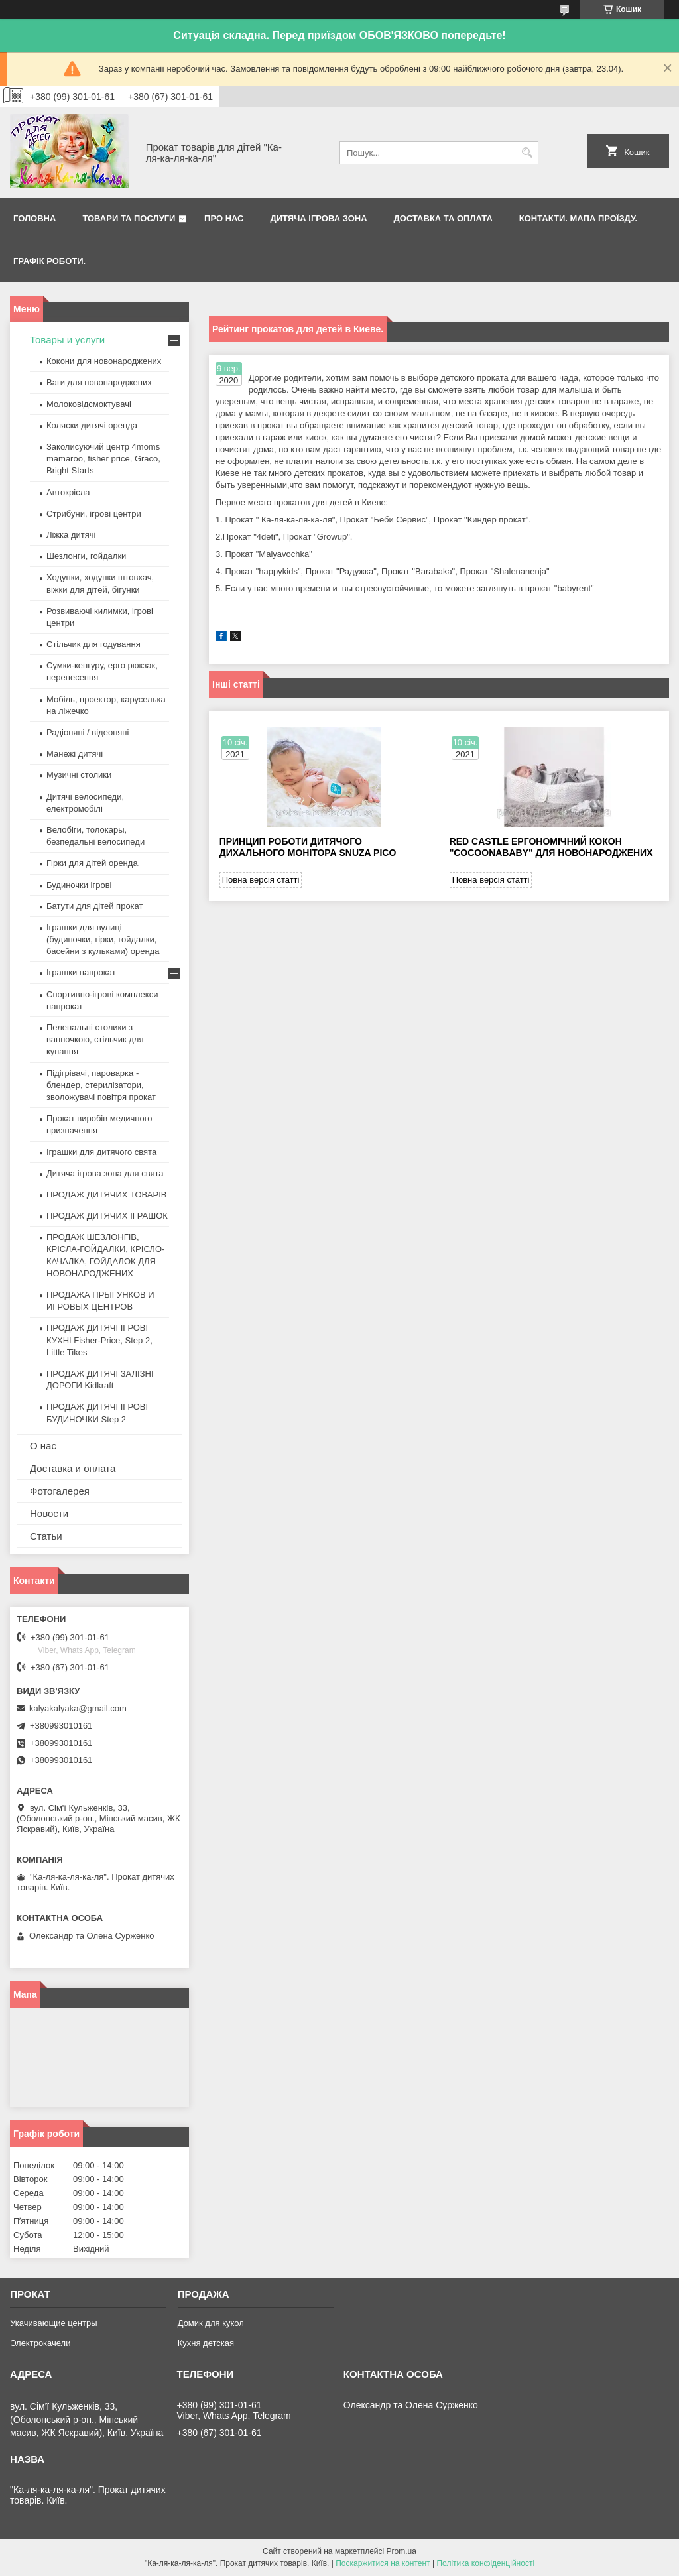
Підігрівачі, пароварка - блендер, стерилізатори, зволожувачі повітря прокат (101, 1085)
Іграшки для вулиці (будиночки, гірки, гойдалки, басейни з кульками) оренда (102, 939)
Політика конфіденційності (485, 2563)
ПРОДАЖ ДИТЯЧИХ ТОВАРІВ (106, 1194)
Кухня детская (206, 2343)
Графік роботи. (49, 261)
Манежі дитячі (74, 754)
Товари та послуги (128, 218)
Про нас (223, 218)
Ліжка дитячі (70, 535)
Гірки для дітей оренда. (93, 863)
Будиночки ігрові (79, 885)
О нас (43, 1445)
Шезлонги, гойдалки (86, 556)
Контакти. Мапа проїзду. (578, 218)
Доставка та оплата (443, 218)
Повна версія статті (261, 880)
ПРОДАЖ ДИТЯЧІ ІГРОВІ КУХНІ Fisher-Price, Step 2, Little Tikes (99, 1340)
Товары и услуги (67, 339)
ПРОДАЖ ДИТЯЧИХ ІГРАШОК (107, 1216)
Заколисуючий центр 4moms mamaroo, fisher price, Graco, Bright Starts (103, 458)
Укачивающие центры (53, 2323)
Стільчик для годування (93, 644)
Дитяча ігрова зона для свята (105, 1173)
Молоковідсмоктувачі (88, 404)
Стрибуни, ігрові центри (93, 514)
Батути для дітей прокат (94, 906)
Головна (34, 218)
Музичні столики (78, 775)
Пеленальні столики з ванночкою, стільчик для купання (94, 1039)
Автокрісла (68, 492)
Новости (49, 1513)
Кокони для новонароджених (103, 361)
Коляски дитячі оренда (91, 425)
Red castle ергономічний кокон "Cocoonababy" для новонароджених (551, 847)
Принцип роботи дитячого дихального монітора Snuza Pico (308, 847)
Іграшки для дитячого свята (101, 1152)
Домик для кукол (211, 2323)
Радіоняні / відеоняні (87, 732)
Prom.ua (401, 2551)
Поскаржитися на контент (383, 2563)
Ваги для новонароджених (99, 382)
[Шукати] (526, 152)
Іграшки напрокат (81, 972)
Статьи (46, 1536)
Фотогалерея (60, 1491)
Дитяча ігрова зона (319, 218)
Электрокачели (40, 2343)
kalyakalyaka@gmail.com (78, 1708)
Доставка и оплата (72, 1468)
